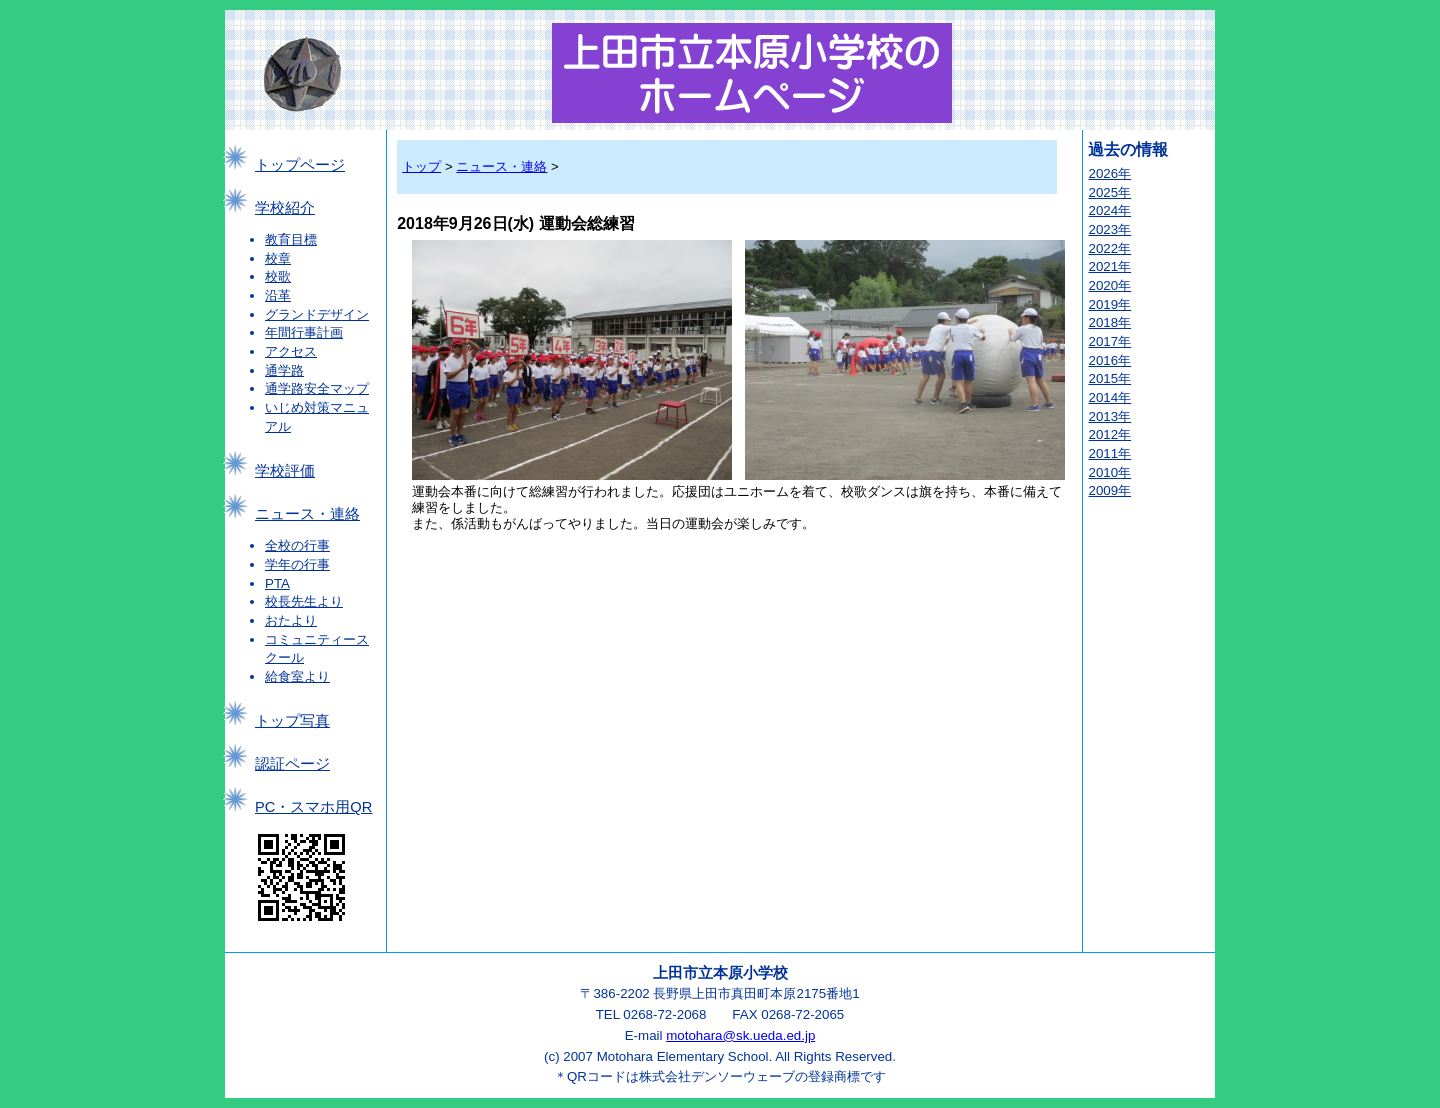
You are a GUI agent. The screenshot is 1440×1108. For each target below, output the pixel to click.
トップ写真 (292, 721)
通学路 (284, 370)
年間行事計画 (304, 332)
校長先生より (304, 601)
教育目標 (291, 239)
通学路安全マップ (317, 388)
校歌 (278, 276)
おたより (291, 620)
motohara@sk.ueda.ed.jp (740, 1035)
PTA (277, 583)
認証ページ (292, 764)
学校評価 (285, 471)
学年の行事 (297, 564)
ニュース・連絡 (307, 514)
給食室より (297, 676)
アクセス (291, 351)
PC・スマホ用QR (313, 807)
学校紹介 (285, 208)
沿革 (278, 295)
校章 (278, 258)
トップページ (300, 165)
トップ (421, 166)
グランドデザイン (317, 314)
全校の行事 (297, 545)
